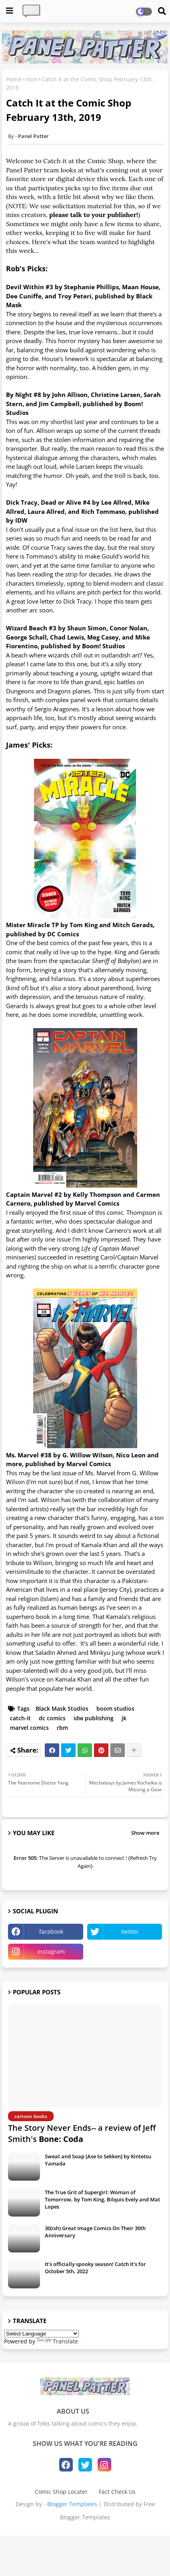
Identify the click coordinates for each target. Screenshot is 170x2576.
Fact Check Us (117, 2491)
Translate (57, 2341)
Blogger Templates (72, 2504)
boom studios (115, 1708)
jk (124, 1718)
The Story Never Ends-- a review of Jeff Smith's (82, 2133)
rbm (31, 79)
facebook (51, 1931)
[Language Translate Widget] (41, 2333)
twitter (130, 1931)
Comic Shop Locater (61, 2491)
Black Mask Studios (62, 1708)
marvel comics (29, 1727)
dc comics (52, 1718)
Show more (145, 1832)
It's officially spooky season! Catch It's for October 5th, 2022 (95, 2267)
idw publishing (94, 1718)
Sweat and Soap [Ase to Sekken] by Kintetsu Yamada (98, 2160)
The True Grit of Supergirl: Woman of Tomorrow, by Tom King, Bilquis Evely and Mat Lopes (102, 2199)
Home (14, 79)
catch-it (20, 1718)
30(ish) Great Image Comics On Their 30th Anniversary (95, 2232)
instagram (51, 1951)
